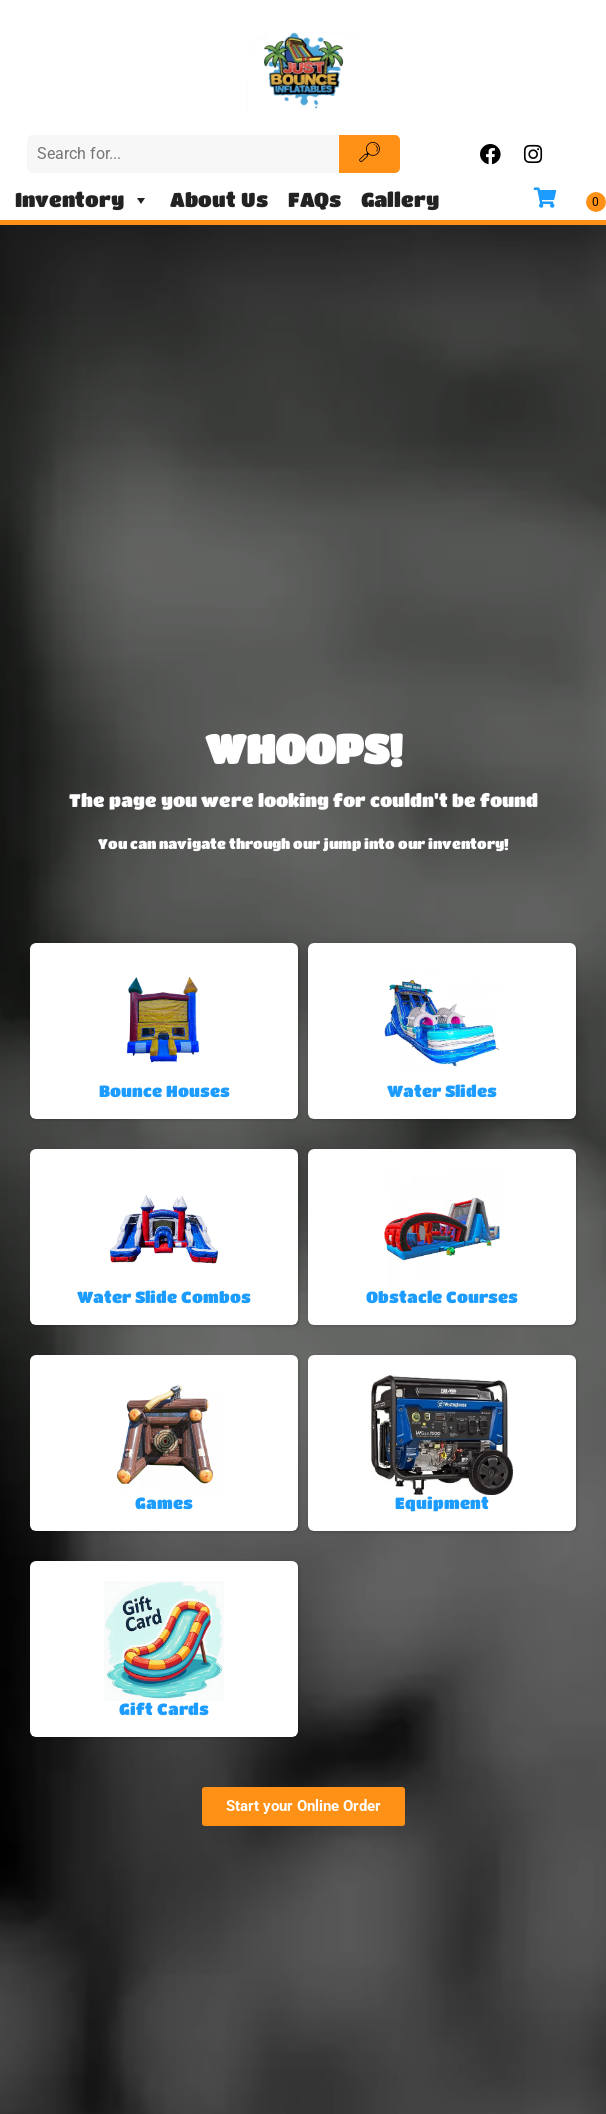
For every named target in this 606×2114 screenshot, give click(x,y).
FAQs (314, 199)
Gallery (400, 199)
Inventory (82, 200)
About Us (219, 199)
